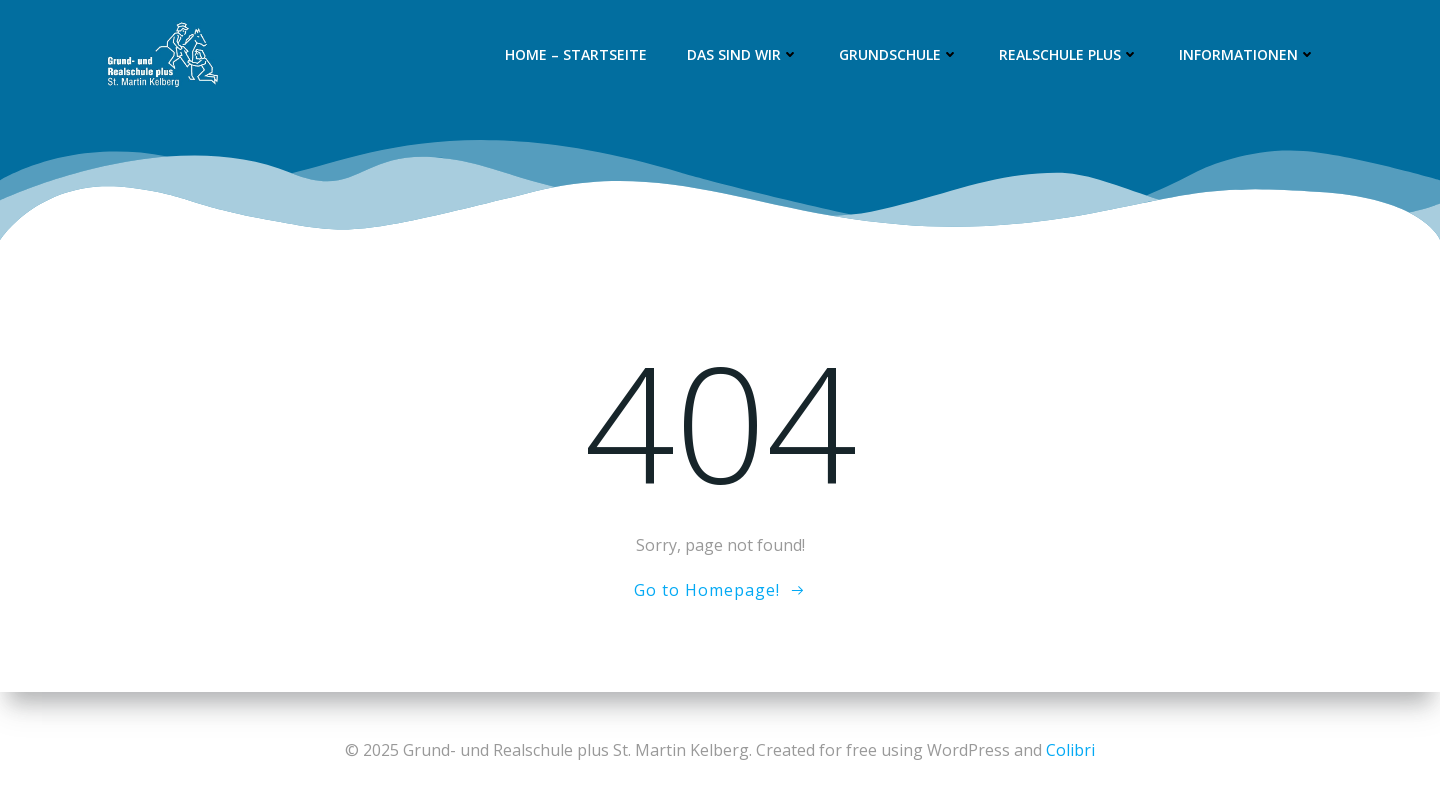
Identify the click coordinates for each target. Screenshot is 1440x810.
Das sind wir (743, 54)
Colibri (1070, 750)
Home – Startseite (576, 54)
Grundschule (899, 54)
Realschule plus (1069, 54)
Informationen (1247, 54)
